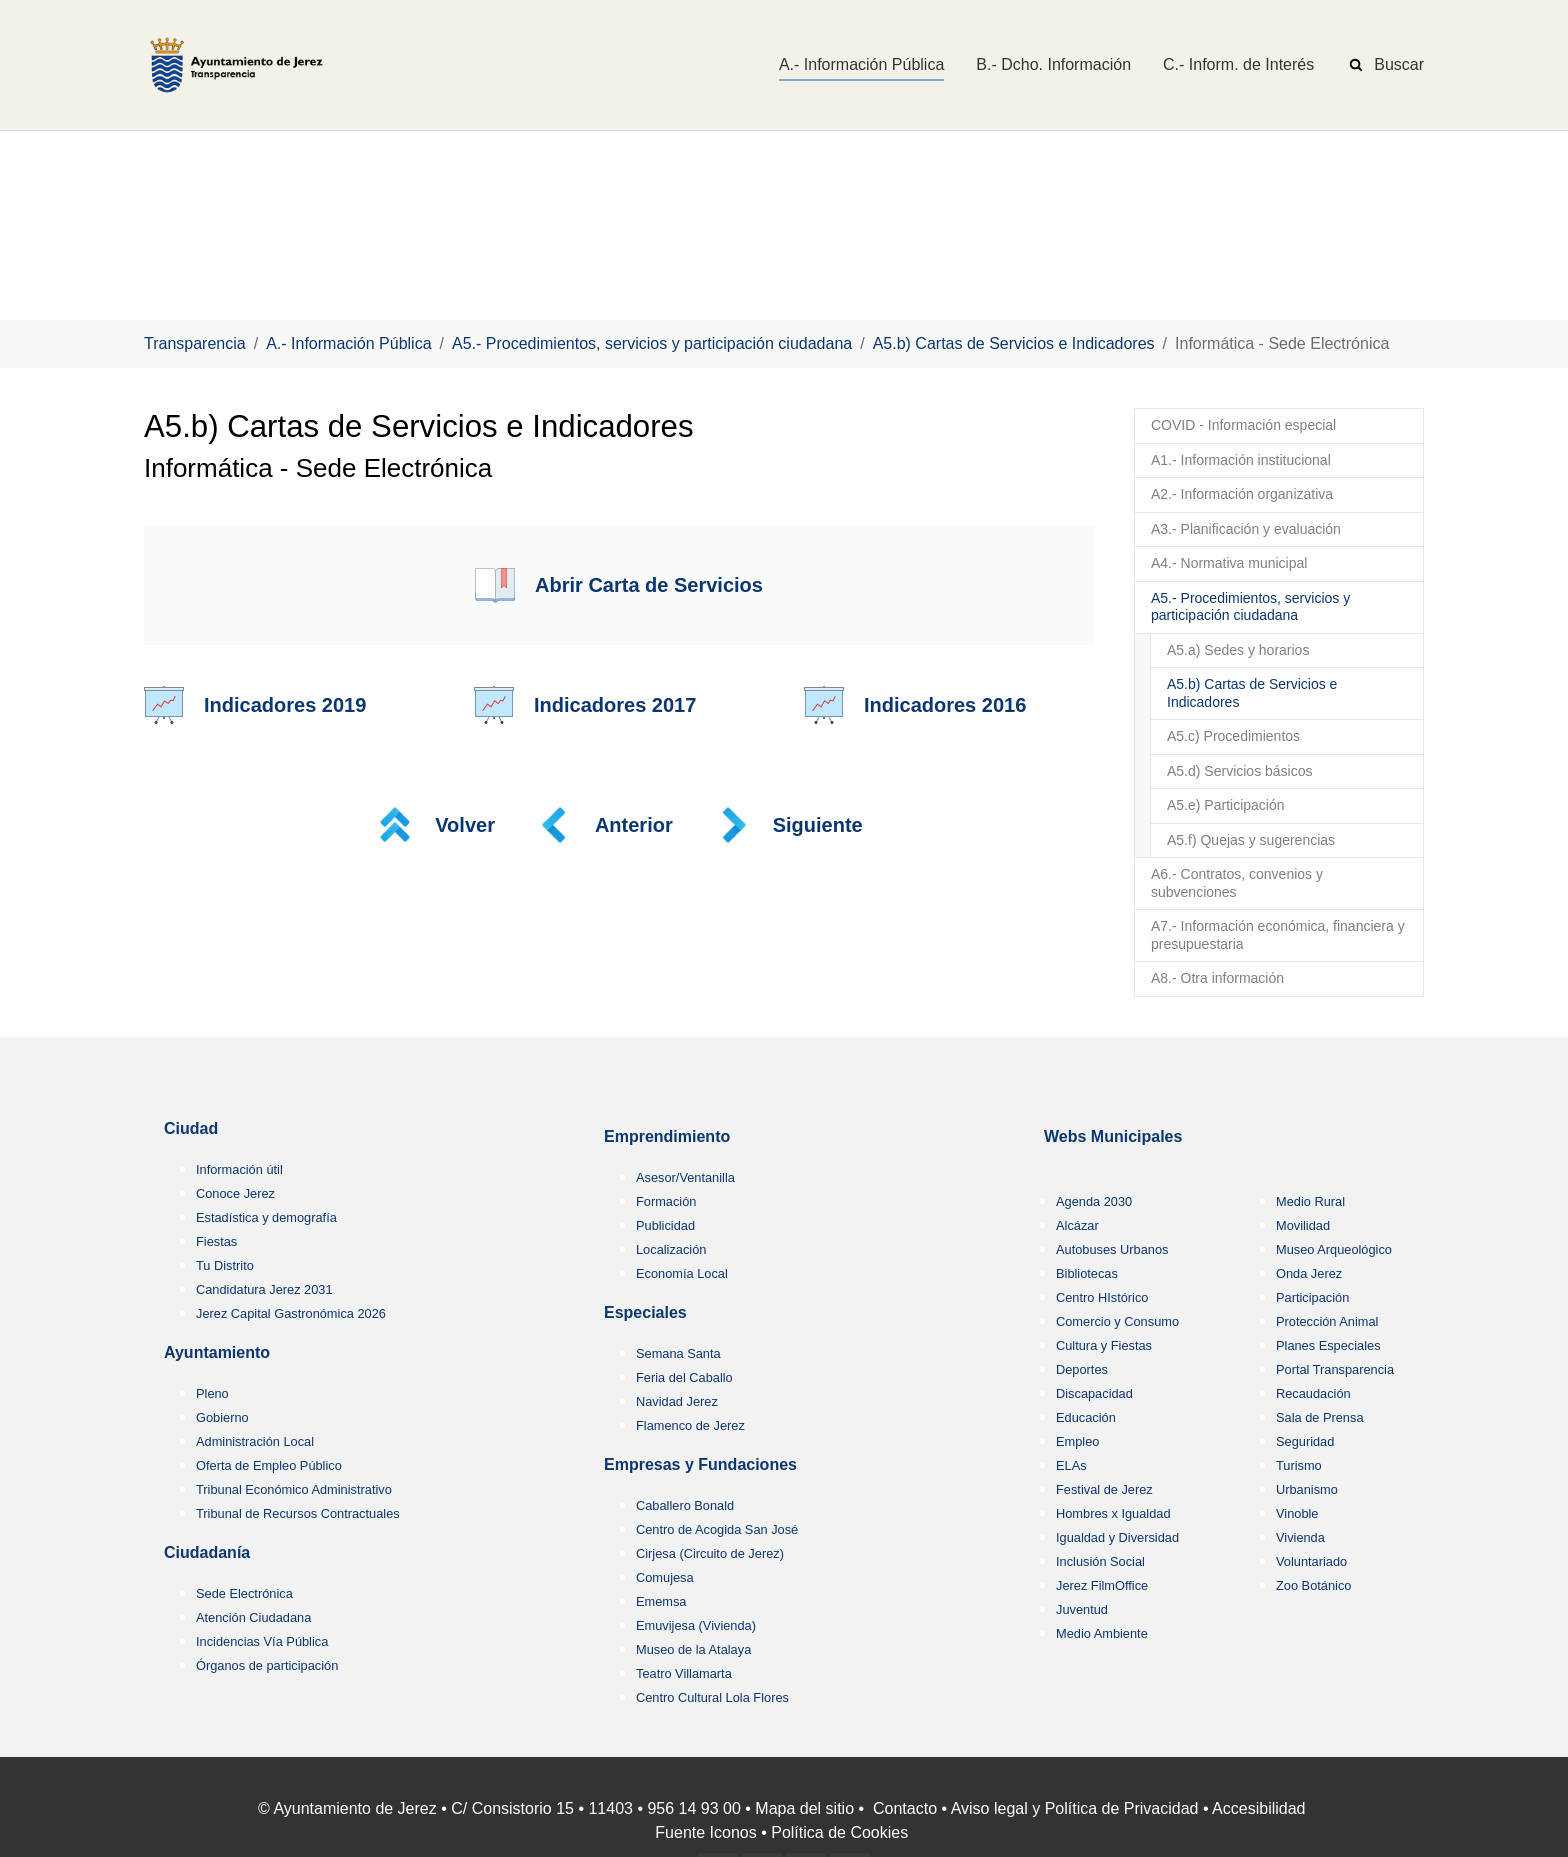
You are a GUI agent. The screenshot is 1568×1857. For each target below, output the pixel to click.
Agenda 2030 (1094, 1201)
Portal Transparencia (1335, 1369)
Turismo (1299, 1465)
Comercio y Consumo (1117, 1321)
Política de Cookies (839, 1832)
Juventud (1082, 1609)
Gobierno (222, 1417)
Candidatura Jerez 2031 (264, 1289)
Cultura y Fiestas (1104, 1345)
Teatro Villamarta (684, 1673)
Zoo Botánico (1313, 1585)
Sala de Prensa (1320, 1417)
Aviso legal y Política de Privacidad (1075, 1808)
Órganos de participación (267, 1665)
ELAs (1071, 1465)
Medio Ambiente (1102, 1633)
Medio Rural (1310, 1201)
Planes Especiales (1328, 1345)
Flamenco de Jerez (690, 1425)
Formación (666, 1201)
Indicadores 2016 (945, 705)
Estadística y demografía (266, 1217)
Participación (1312, 1297)
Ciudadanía (207, 1552)
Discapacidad (1094, 1393)
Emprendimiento (667, 1136)
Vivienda (1300, 1537)
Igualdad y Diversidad (1117, 1537)
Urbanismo (1307, 1489)
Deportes (1082, 1369)
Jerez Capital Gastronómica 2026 (291, 1313)
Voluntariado (1311, 1561)
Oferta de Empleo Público (269, 1465)
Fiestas (216, 1241)
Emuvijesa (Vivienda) (696, 1625)
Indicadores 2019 (285, 705)
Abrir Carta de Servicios (649, 585)
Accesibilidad (1258, 1808)
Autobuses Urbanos (1112, 1249)
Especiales (645, 1312)
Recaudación (1313, 1393)
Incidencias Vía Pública (262, 1641)
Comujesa (665, 1577)
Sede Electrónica (244, 1593)
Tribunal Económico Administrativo (294, 1489)
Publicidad (665, 1225)
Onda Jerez (1309, 1273)
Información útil (239, 1169)
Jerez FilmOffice (1102, 1585)
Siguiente (818, 825)
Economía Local (682, 1273)
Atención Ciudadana (253, 1617)
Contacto (905, 1808)
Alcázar (1077, 1225)
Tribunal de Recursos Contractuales (298, 1513)
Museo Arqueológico (1334, 1249)
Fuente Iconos (705, 1832)
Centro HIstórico (1102, 1297)
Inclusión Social (1100, 1561)
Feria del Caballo (684, 1377)
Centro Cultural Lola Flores (712, 1697)
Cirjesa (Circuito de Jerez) (710, 1553)
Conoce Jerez (235, 1193)
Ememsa (661, 1601)
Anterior (634, 825)
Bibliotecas (1087, 1273)
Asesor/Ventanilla (685, 1177)
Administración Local (255, 1441)
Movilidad (1303, 1225)
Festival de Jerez (1104, 1489)
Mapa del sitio (804, 1808)
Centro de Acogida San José (717, 1529)
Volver (465, 825)
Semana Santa (678, 1353)
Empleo (1077, 1441)
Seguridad (1305, 1441)
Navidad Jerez (677, 1401)
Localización (671, 1249)
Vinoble (1297, 1513)
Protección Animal (1327, 1321)
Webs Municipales (1113, 1136)
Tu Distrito (225, 1265)
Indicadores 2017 (615, 705)
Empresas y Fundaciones (700, 1464)
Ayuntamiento (217, 1352)
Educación (1086, 1417)
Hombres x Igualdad (1113, 1513)
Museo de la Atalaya (693, 1649)
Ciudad (191, 1128)
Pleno (212, 1393)
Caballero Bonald (685, 1505)
